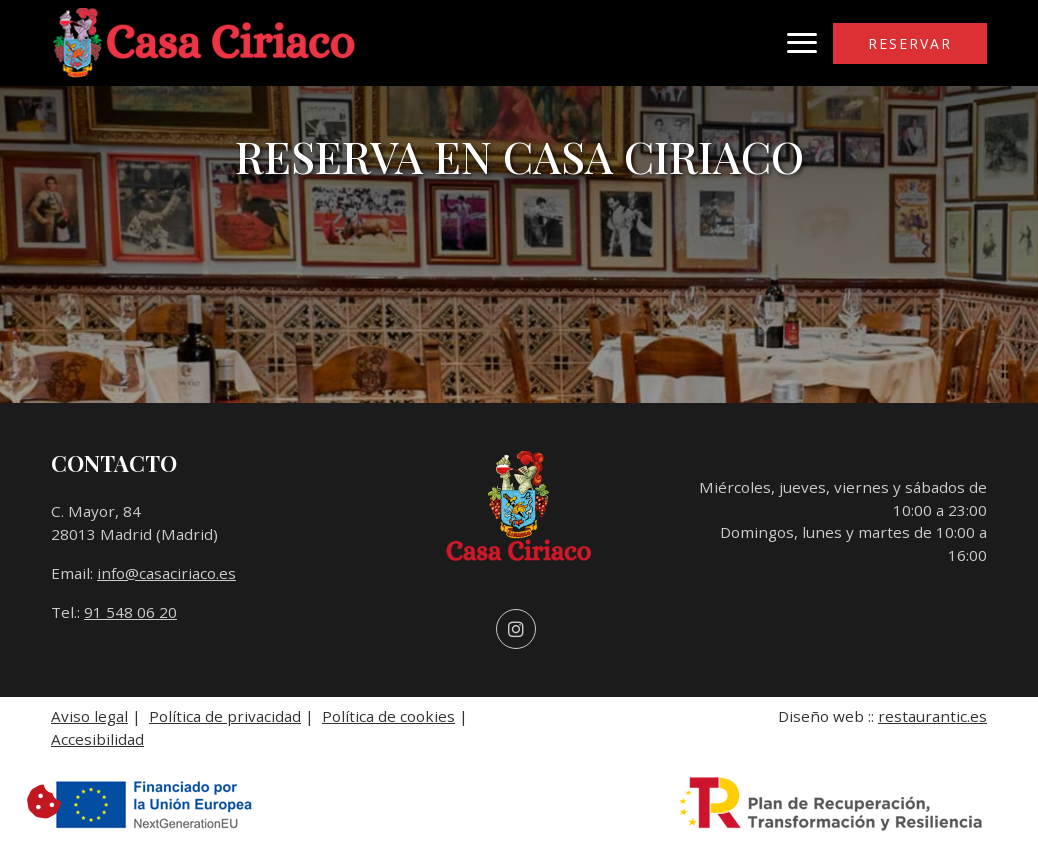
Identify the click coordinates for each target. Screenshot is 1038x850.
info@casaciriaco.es (166, 573)
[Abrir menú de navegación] (802, 43)
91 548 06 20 (130, 612)
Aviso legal (89, 716)
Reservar (910, 43)
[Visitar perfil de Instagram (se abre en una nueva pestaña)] (516, 629)
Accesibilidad (97, 739)
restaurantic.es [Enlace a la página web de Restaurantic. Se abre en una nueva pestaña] (932, 716)
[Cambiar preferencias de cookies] (44, 802)
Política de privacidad (225, 716)
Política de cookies (388, 716)
